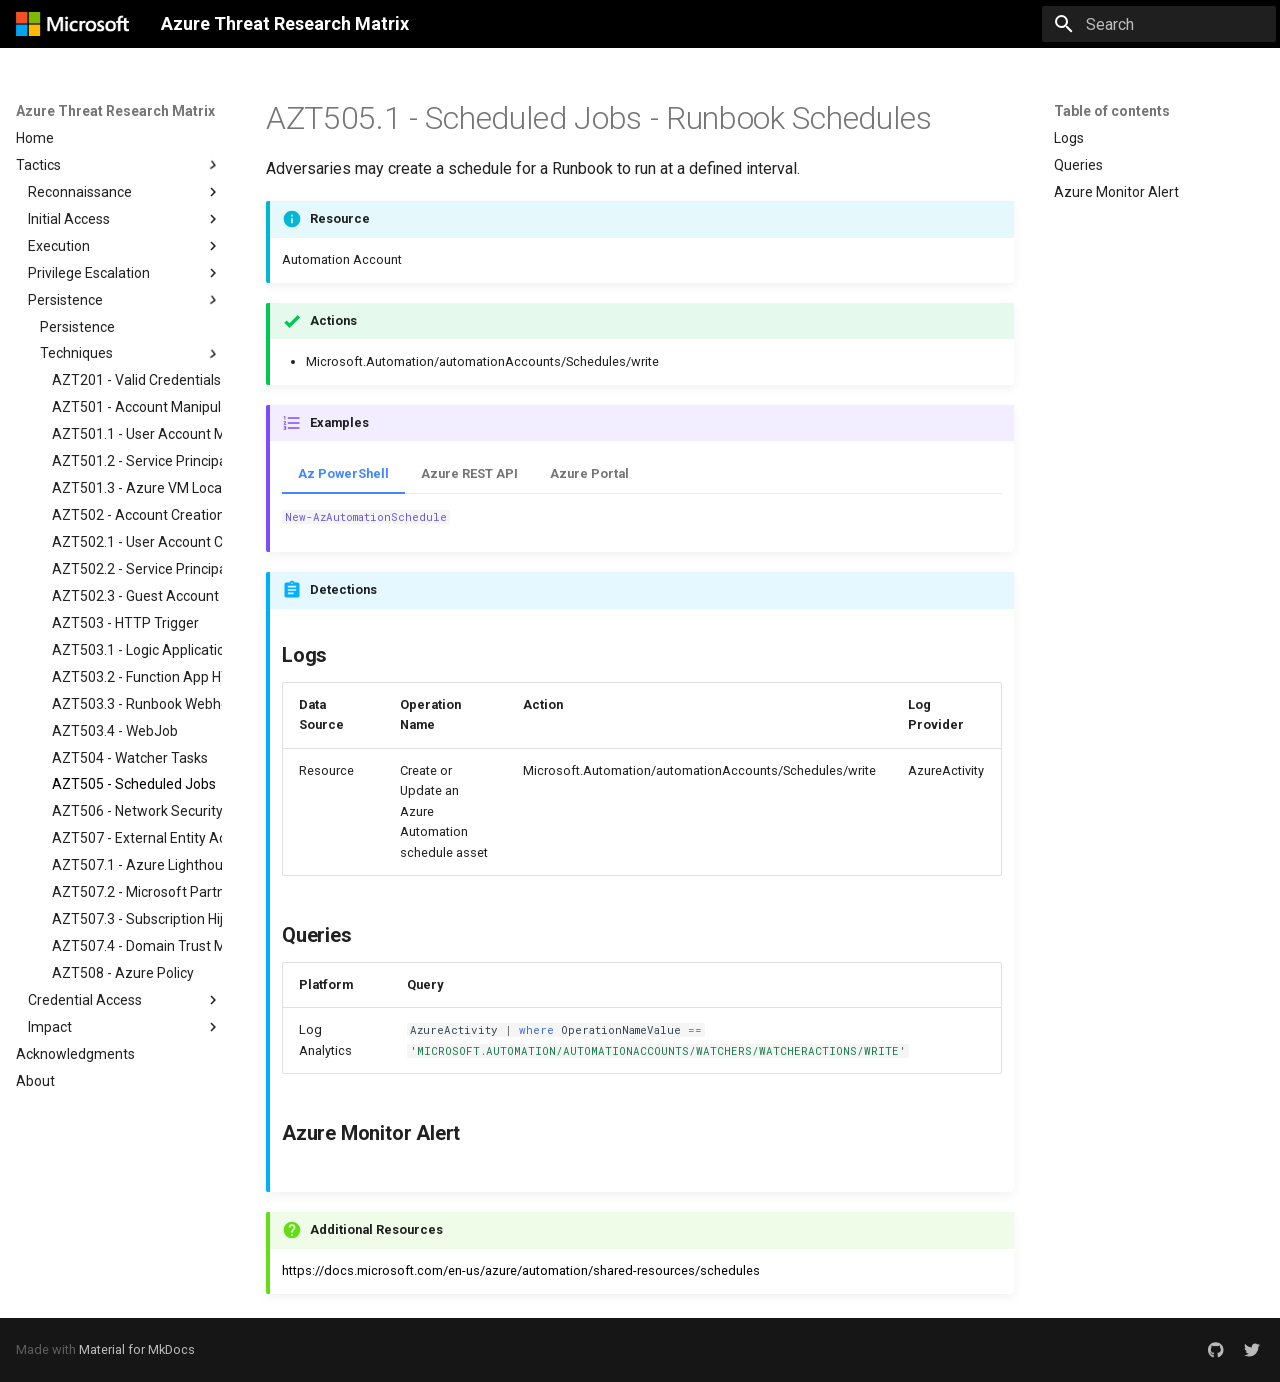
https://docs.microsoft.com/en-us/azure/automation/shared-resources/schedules (521, 1270)
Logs (1069, 138)
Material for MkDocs (137, 1349)
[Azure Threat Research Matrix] (72, 24)
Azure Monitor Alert (1116, 192)
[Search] (1159, 24)
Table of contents (1112, 111)
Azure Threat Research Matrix (115, 111)
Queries (1078, 165)
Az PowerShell (343, 473)
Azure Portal (589, 473)
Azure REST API (469, 473)
